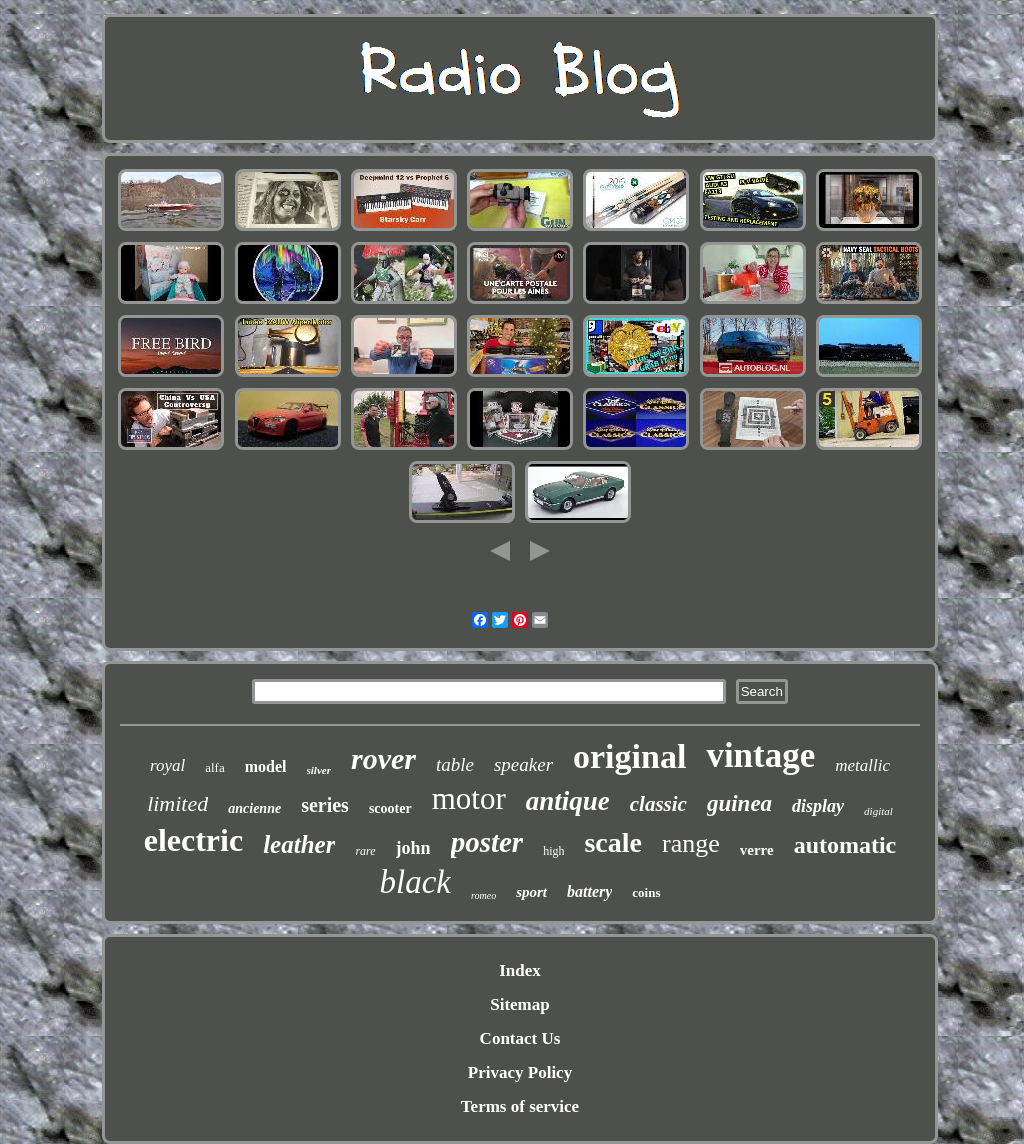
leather (299, 844)
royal (167, 765)
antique (568, 801)
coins (646, 892)
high (553, 851)
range (691, 843)
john (413, 848)
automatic (845, 845)
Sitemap (520, 1004)
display (818, 806)
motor (469, 798)
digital (878, 811)
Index (520, 970)
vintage (760, 755)
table (455, 764)
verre (757, 850)
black (415, 882)
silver (319, 770)
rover (383, 758)
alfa (214, 767)
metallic (862, 765)
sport (531, 892)
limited (177, 803)
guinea (739, 803)
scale (613, 842)
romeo (483, 895)
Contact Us (520, 1038)
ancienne (254, 808)
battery (589, 891)
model (266, 766)
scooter (390, 808)
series (325, 805)
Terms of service (520, 1106)
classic (658, 804)
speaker (523, 764)
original (629, 756)
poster (487, 842)
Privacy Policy (520, 1072)
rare (365, 851)
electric (193, 840)
